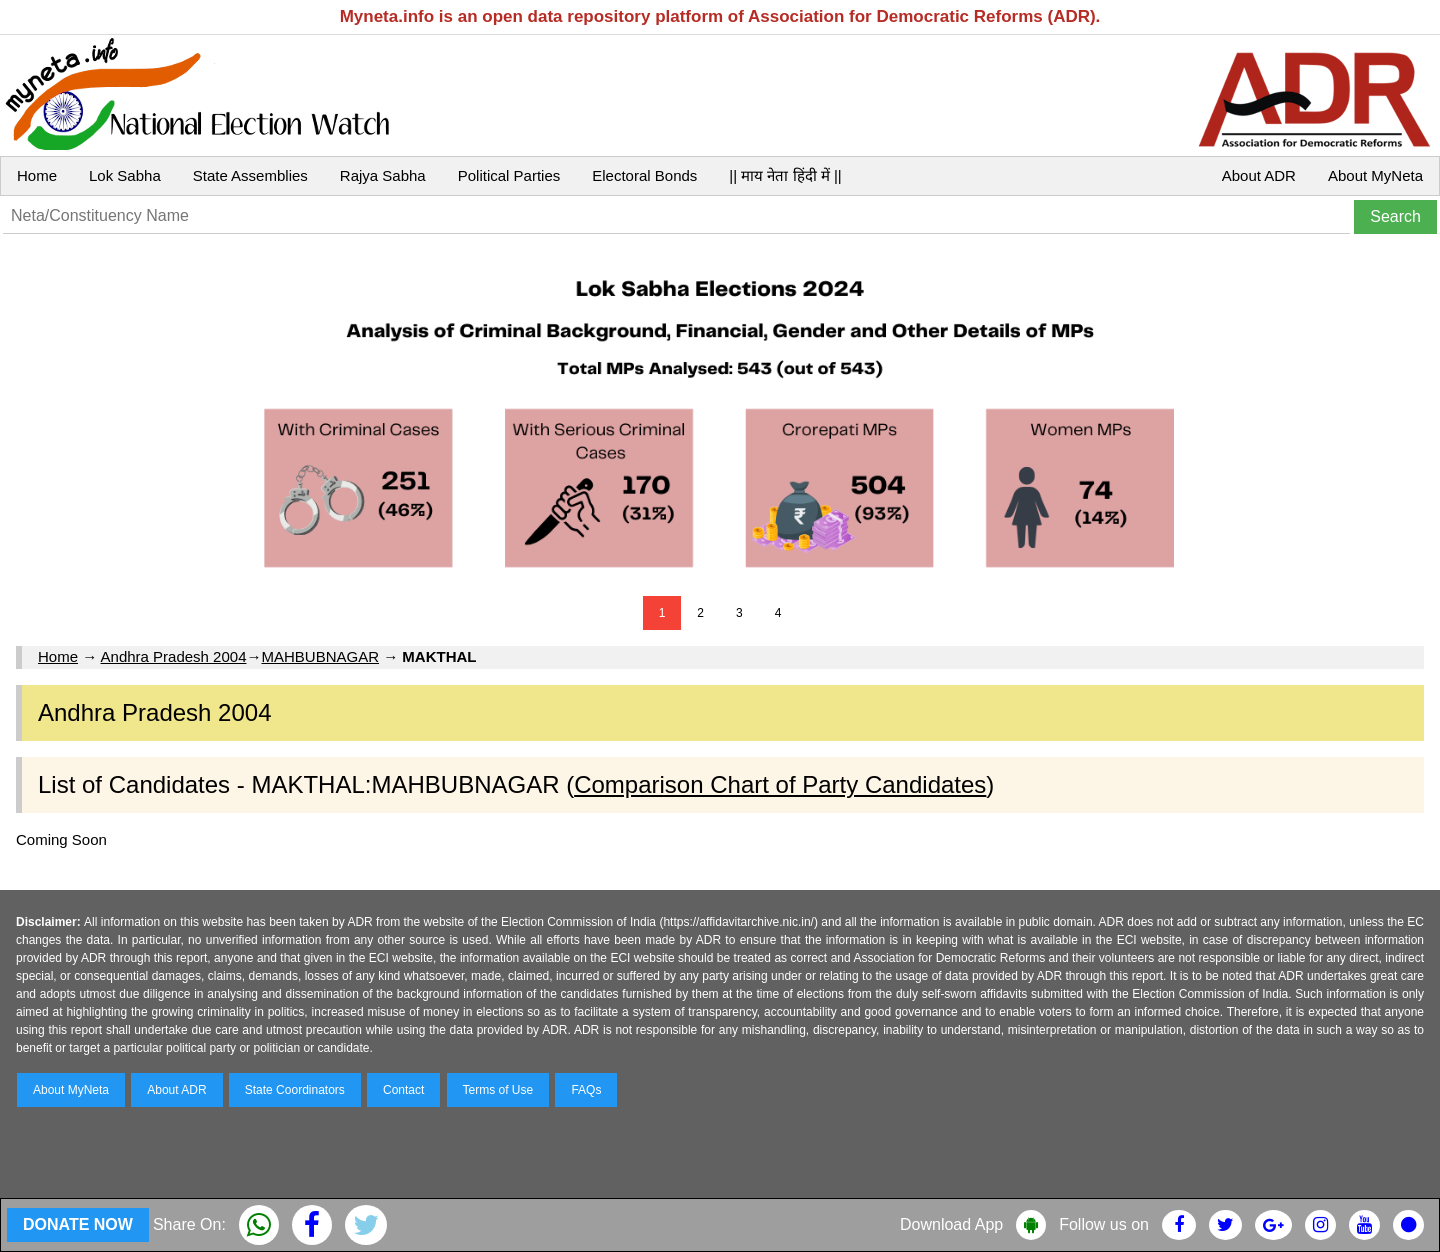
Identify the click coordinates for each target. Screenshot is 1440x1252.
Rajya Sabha (383, 175)
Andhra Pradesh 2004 (174, 656)
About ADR (1259, 175)
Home (37, 175)
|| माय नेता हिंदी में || (785, 175)
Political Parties (509, 175)
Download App (951, 1224)
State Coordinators (295, 1090)
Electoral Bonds (644, 175)
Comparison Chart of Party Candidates (780, 784)
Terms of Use (498, 1090)
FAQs (586, 1090)
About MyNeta (1375, 175)
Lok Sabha (125, 175)
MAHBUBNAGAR (320, 656)
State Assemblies (250, 175)
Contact (403, 1090)
